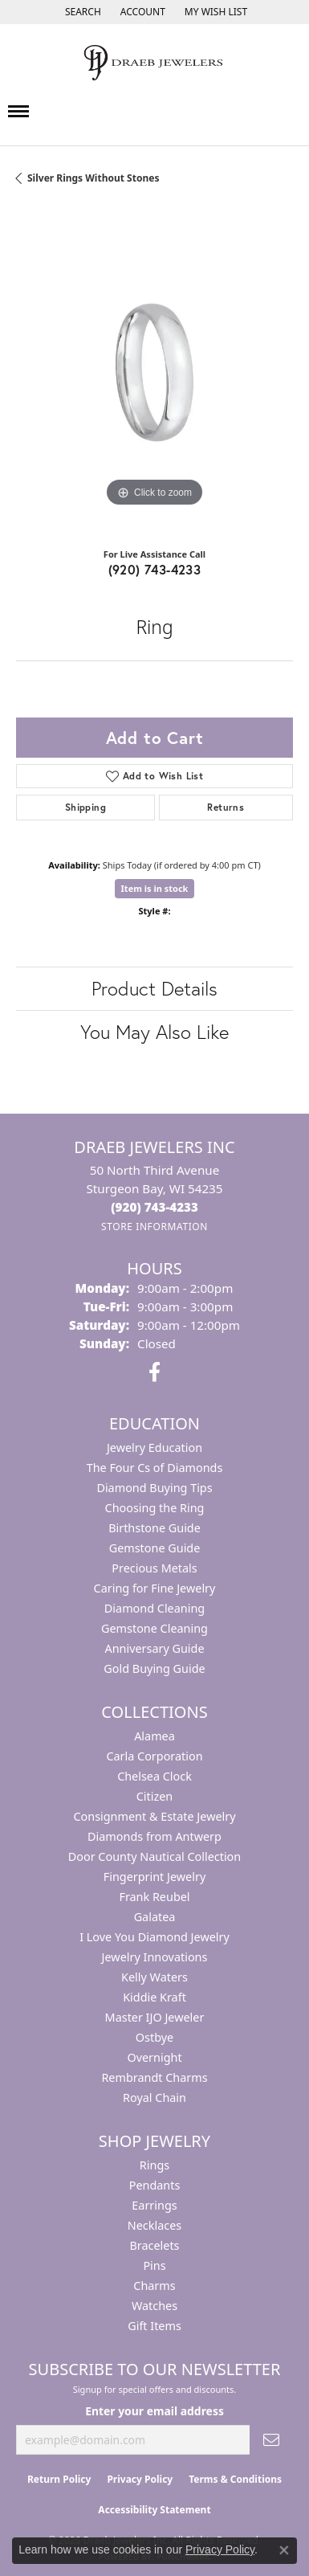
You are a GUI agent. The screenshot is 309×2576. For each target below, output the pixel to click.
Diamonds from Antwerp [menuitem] (154, 1836)
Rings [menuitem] (154, 2165)
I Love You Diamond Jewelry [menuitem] (154, 1936)
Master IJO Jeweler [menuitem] (155, 2017)
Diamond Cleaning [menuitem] (154, 1608)
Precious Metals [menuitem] (154, 1568)
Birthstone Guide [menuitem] (154, 1527)
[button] (81, 12)
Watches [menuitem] (154, 2305)
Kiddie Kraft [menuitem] (154, 1997)
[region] (154, 372)
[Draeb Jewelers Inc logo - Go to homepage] (155, 62)
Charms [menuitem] (154, 2285)
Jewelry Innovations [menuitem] (155, 1957)
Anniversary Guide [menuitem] (154, 1648)
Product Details (154, 988)
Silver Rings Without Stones (93, 178)
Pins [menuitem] (154, 2265)
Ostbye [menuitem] (154, 2037)
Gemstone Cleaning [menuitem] (154, 1628)
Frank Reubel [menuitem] (154, 1896)
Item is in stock (155, 888)
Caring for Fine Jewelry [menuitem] (155, 1588)
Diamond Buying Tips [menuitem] (154, 1487)
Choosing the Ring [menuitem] (155, 1507)
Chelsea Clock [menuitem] (154, 1776)
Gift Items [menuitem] (154, 2325)
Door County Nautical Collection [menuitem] (154, 1856)
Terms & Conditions (235, 2479)
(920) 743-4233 (154, 569)
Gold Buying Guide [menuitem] (154, 1668)
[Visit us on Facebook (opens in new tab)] (154, 1372)
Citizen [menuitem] (154, 1796)
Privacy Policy (140, 2479)
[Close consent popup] (284, 2550)
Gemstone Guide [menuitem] (155, 1548)
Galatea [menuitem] (155, 1916)
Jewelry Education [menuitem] (154, 1447)
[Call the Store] (154, 1207)
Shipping (85, 807)
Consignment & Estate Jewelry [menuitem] (154, 1816)
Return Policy (59, 2479)
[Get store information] (154, 1226)
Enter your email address (154, 2411)
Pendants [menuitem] (155, 2185)
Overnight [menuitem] (154, 2057)
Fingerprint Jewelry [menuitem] (155, 1876)
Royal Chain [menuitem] (154, 2097)
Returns (225, 807)
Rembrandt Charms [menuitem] (154, 2077)
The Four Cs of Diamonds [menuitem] (155, 1467)
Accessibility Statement (154, 2510)
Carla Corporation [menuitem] (154, 1756)
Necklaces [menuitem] (154, 2225)
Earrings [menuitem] (154, 2205)
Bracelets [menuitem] (154, 2245)
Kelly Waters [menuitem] (154, 1977)
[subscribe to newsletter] (271, 2440)
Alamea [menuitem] (154, 1736)
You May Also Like (154, 1032)
